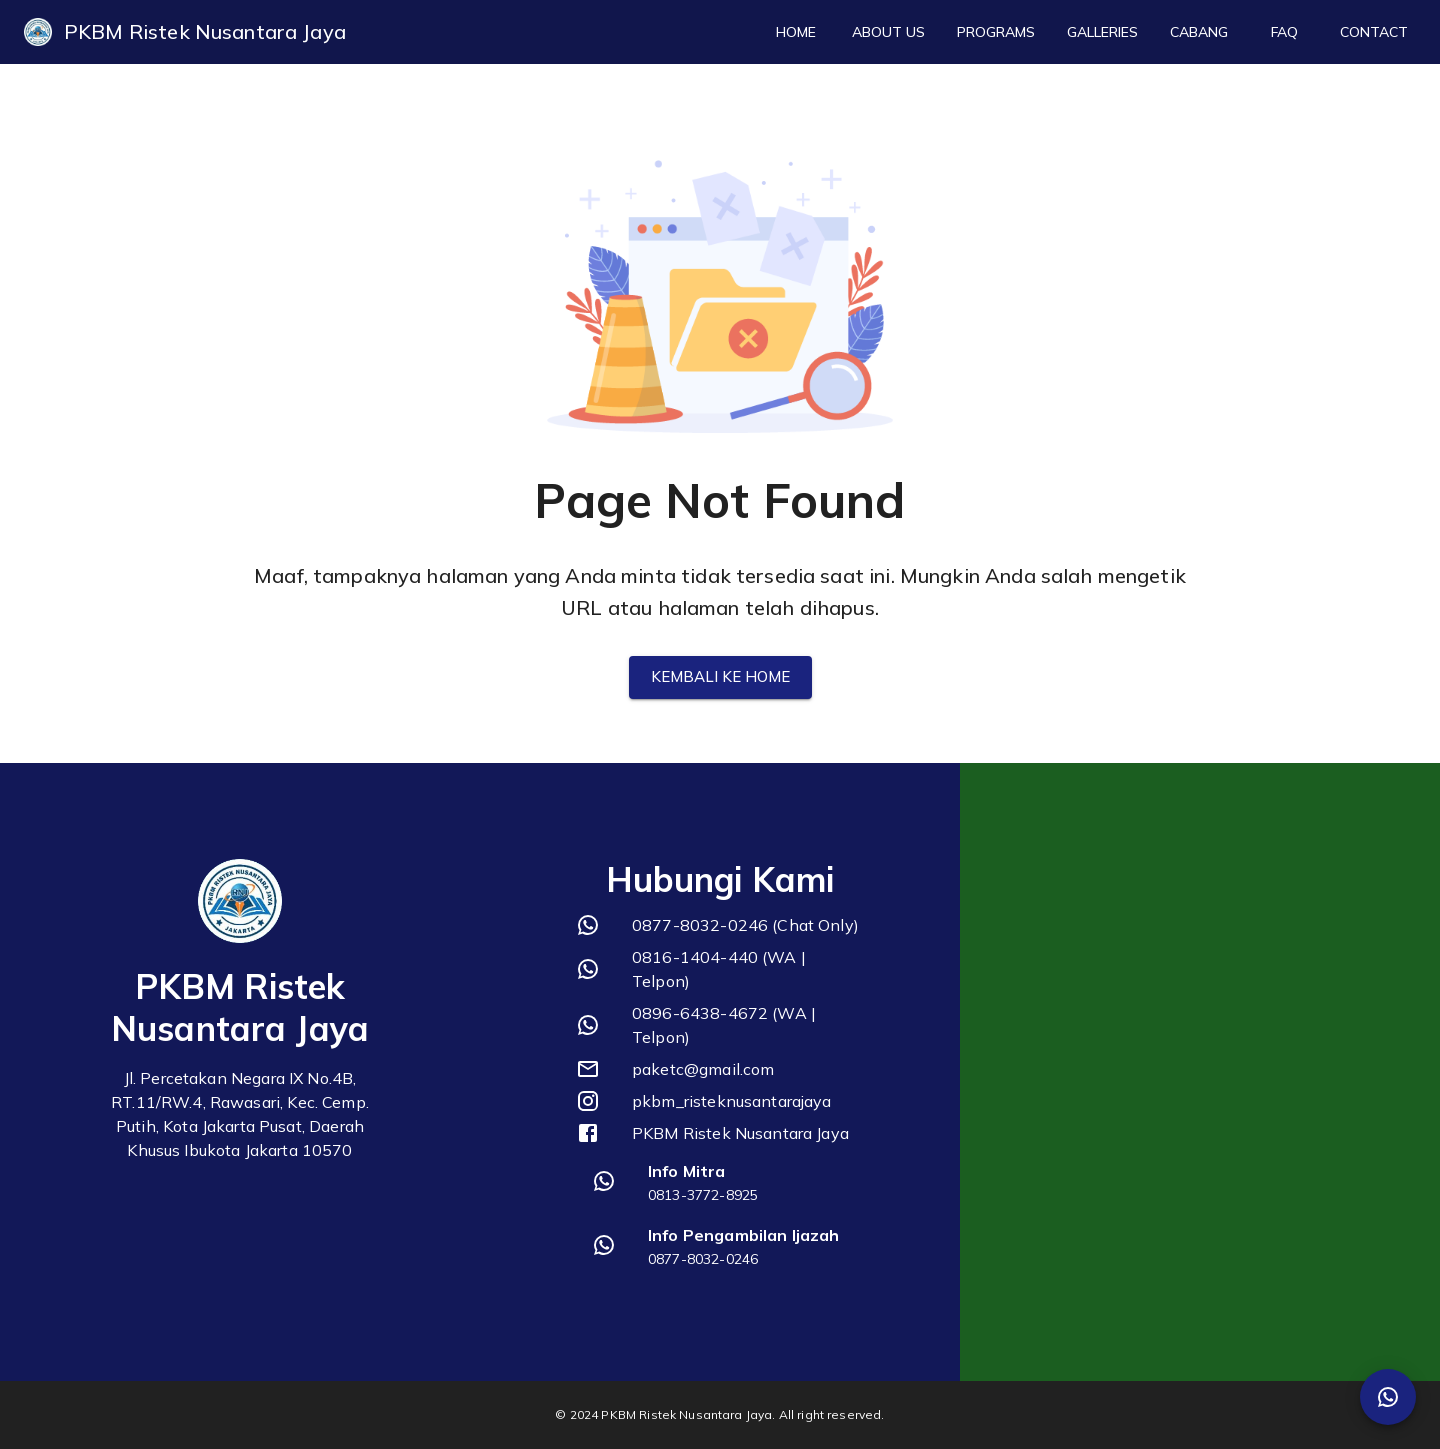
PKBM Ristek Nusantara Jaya (205, 31)
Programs (996, 32)
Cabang (1199, 32)
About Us (888, 32)
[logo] (38, 32)
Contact (1374, 32)
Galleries (1102, 32)
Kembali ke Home (720, 677)
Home (796, 32)
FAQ (1284, 32)
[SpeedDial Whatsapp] (1388, 1397)
